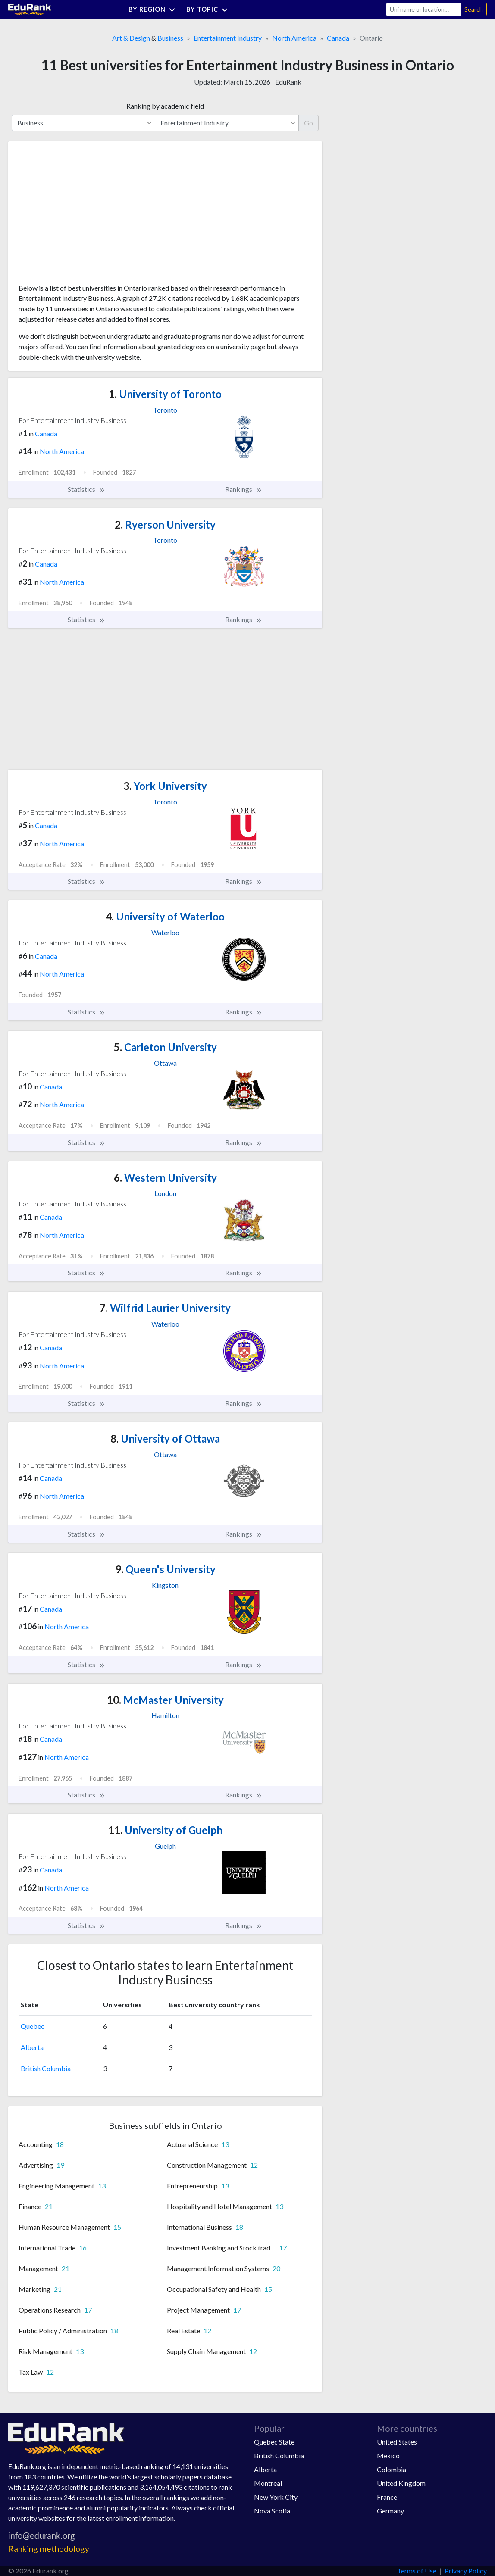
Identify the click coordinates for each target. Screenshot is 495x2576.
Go (308, 123)
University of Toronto (165, 394)
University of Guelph (165, 1830)
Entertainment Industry (228, 38)
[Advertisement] (83, 215)
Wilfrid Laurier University (165, 1308)
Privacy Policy (466, 2571)
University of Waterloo (165, 916)
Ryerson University (165, 524)
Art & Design (131, 38)
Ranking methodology (48, 2549)
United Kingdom (401, 2483)
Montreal (268, 2483)
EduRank (288, 82)
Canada (338, 38)
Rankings (243, 489)
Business (170, 38)
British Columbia (46, 2068)
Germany (390, 2511)
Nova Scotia (272, 2511)
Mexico (388, 2455)
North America (294, 38)
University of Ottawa (165, 1438)
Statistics (86, 489)
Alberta (32, 2047)
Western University (165, 1177)
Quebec (32, 2026)
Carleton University (165, 1047)
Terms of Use (416, 2571)
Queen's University (165, 1569)
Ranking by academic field (165, 106)
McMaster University (165, 1699)
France (387, 2497)
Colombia (391, 2469)
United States (397, 2442)
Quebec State (274, 2442)
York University (165, 785)
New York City (276, 2497)
